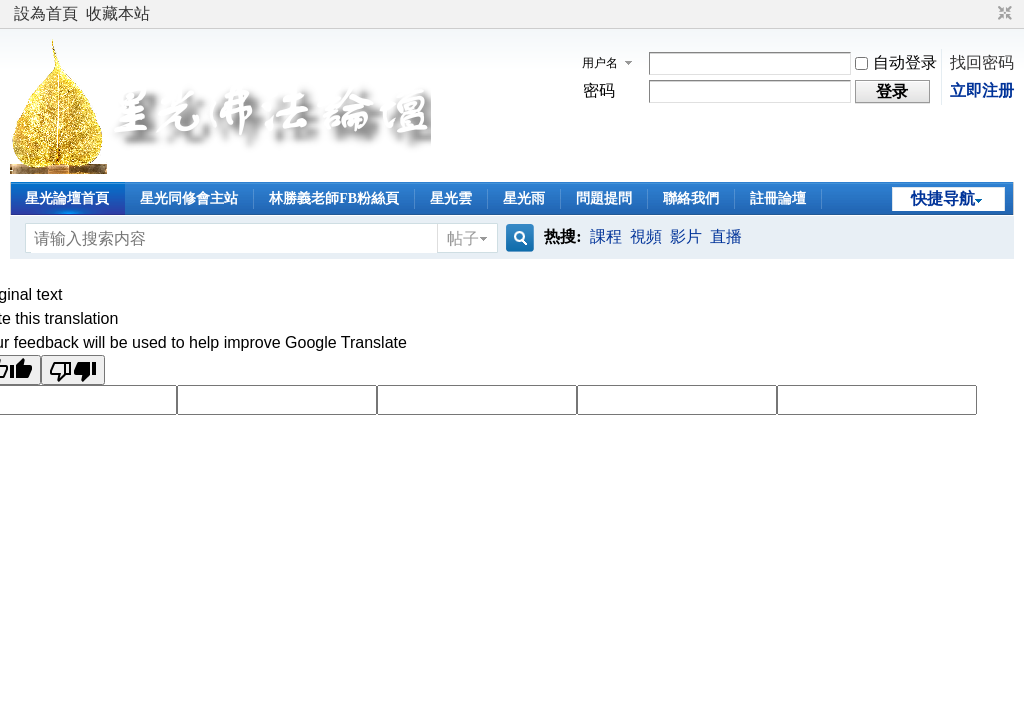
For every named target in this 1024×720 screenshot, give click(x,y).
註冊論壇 (778, 198)
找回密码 (982, 62)
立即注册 (982, 90)
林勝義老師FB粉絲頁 (334, 198)
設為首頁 (46, 13)
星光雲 (451, 198)
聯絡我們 (691, 198)
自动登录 (896, 62)
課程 (606, 236)
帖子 (463, 238)
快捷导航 (943, 198)
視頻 (646, 236)
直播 (726, 236)
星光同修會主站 (189, 198)
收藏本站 (118, 13)
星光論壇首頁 (67, 198)
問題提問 (604, 198)
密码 (599, 90)
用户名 (600, 63)
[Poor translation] (73, 370)
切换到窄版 (1002, 14)
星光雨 (524, 198)
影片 (686, 236)
